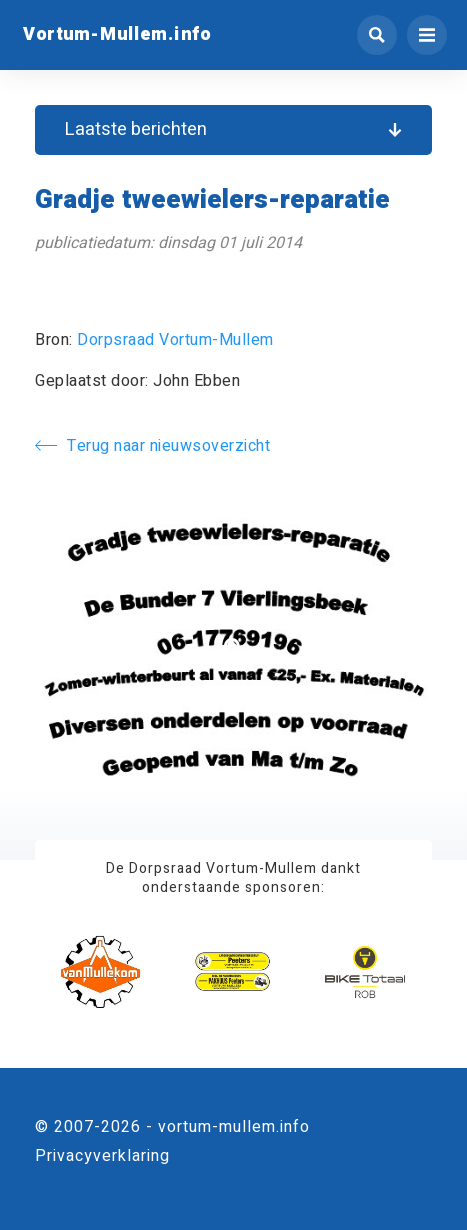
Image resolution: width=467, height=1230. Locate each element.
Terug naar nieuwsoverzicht (152, 446)
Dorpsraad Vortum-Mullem (175, 340)
